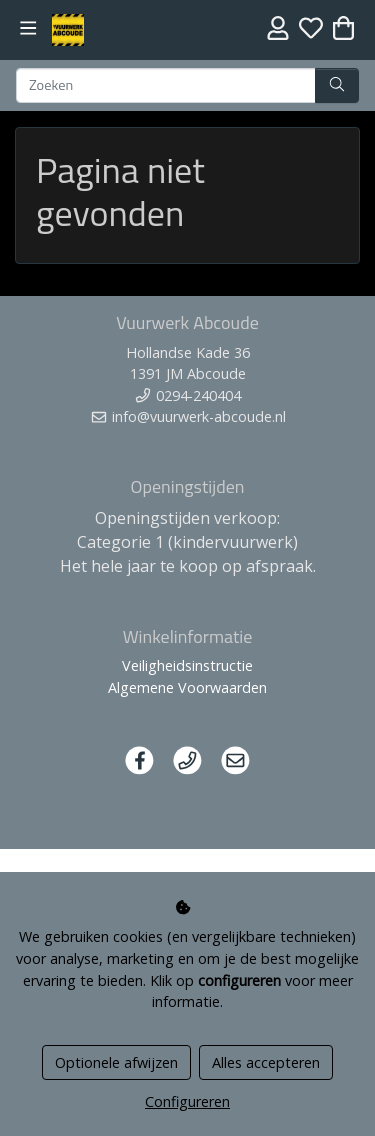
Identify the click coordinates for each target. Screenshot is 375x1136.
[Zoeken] (166, 86)
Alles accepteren (266, 1062)
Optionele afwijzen (116, 1062)
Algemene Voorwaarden (187, 687)
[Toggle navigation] (28, 28)
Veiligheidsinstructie (187, 665)
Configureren (187, 1101)
